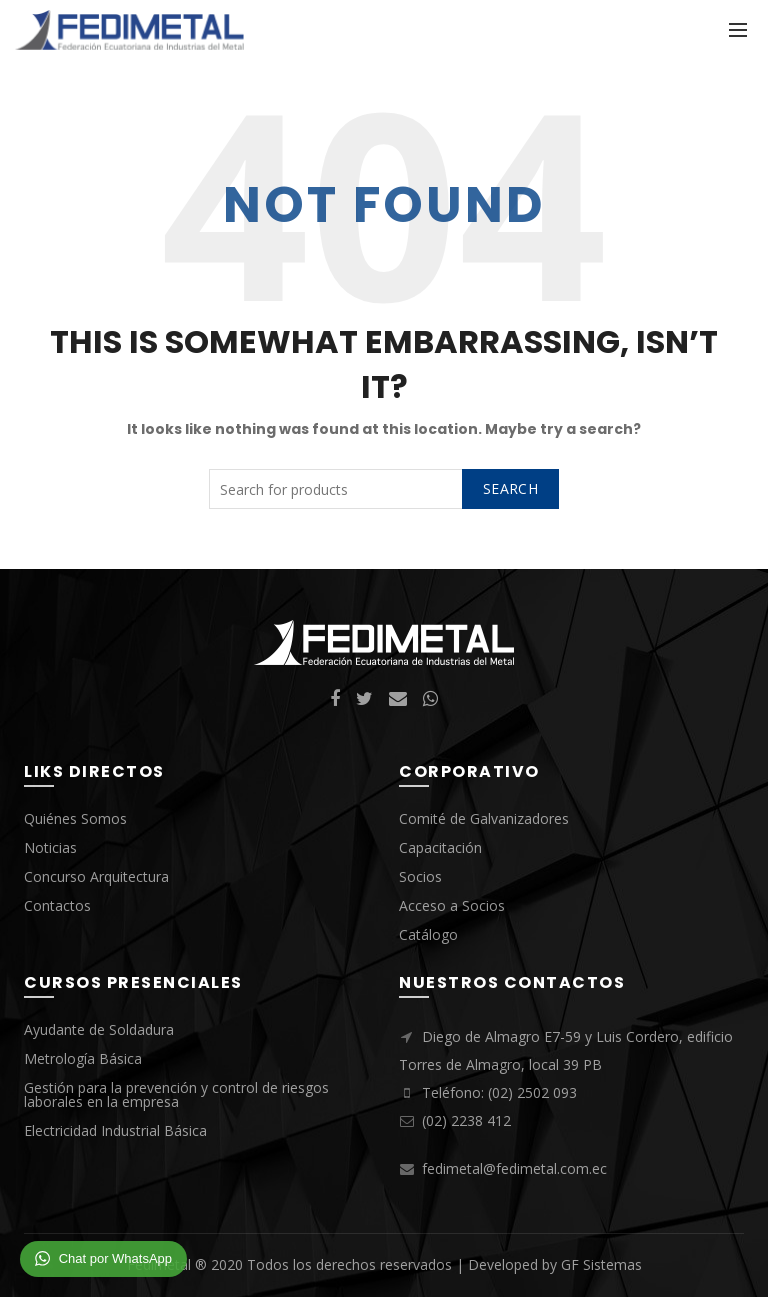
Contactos (57, 905)
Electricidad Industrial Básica (115, 1130)
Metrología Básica (83, 1058)
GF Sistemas (601, 1264)
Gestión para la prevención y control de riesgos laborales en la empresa (176, 1094)
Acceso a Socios (452, 905)
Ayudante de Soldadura (99, 1029)
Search (510, 488)
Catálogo (428, 934)
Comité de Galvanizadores (484, 818)
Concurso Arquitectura (96, 876)
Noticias (50, 847)
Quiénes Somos (75, 818)
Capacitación (440, 847)
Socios (420, 876)
